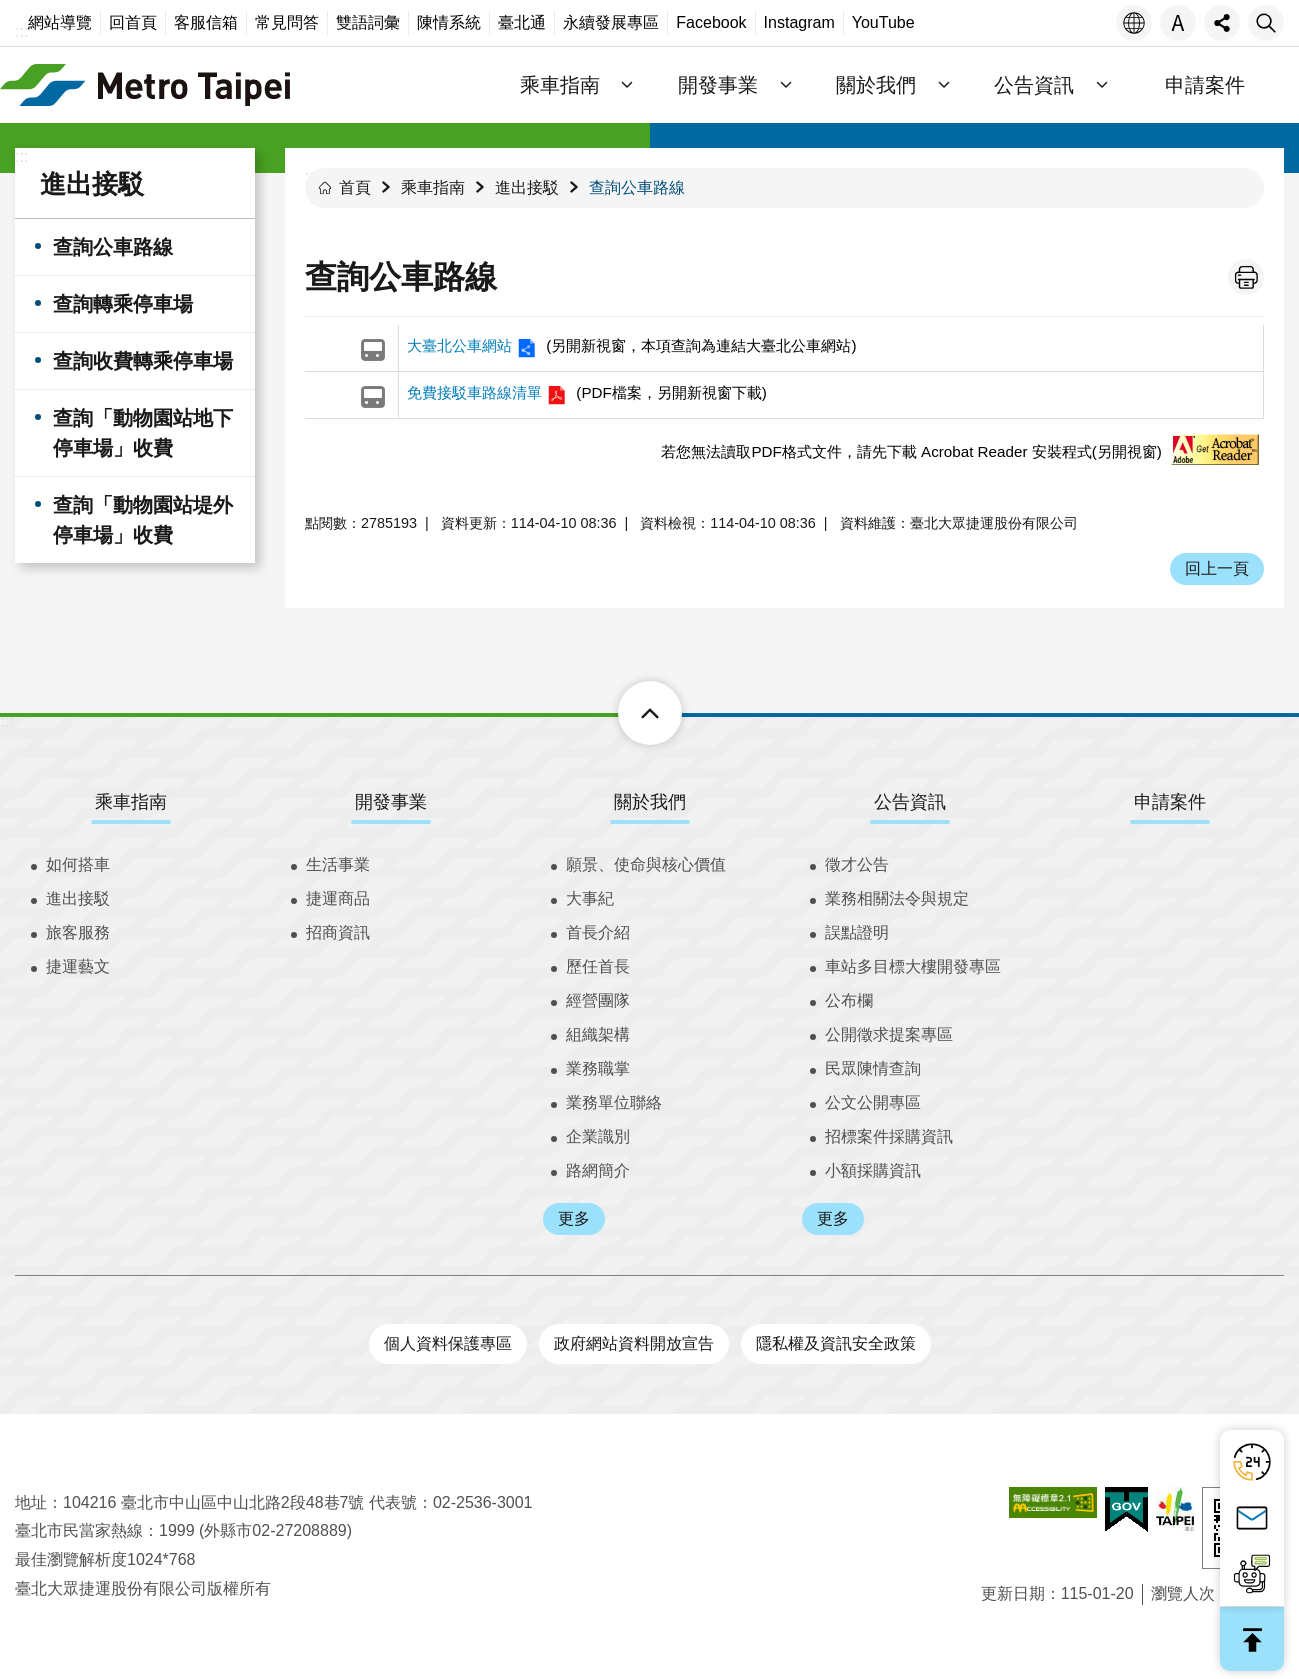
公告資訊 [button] (1034, 85)
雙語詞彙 (368, 22)
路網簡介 (598, 1170)
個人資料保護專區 (448, 1343)
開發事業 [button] (718, 85)
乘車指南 (433, 187)
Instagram (799, 22)
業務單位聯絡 (614, 1102)
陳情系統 (449, 22)
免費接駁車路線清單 (474, 392)
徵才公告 (857, 864)
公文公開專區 (873, 1102)
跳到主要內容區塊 (10, 10)
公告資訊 (910, 802)
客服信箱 (206, 22)
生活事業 (338, 864)
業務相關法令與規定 (897, 898)
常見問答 (287, 22)
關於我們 (650, 802)
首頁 (355, 187)
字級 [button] (1178, 23)
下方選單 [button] (627, 713)
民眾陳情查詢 (873, 1068)
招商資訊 (338, 932)
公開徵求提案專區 (889, 1034)
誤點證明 (857, 932)
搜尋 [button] (1266, 23)
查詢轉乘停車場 (123, 304)
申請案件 (1205, 85)
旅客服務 (78, 932)
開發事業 (391, 802)
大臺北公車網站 (459, 345)
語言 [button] (1134, 23)
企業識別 (598, 1136)
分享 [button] (1222, 23)
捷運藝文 (78, 966)
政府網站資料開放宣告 (634, 1343)
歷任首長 (598, 966)
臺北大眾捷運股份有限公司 (145, 85)
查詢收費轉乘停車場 (143, 361)
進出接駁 (92, 184)
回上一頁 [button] (1217, 568)
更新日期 (1013, 1593)
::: (21, 31)
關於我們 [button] (876, 85)
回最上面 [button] (1252, 1639)
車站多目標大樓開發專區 (913, 966)
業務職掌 (598, 1068)
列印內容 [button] (1246, 277)
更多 (574, 1218)
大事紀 (590, 898)
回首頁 (133, 22)
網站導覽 (60, 22)
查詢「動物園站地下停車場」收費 (143, 433)
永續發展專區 (611, 22)
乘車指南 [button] (560, 85)
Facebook (711, 22)
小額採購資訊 (873, 1170)
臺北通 (522, 22)
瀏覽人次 (1183, 1593)
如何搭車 (78, 864)
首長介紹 (598, 932)
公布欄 (849, 1000)
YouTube (883, 22)
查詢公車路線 (113, 247)
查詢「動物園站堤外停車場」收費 (143, 520)
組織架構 (598, 1034)
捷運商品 (338, 898)
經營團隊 (598, 1000)
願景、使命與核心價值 (646, 864)
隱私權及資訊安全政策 (836, 1343)
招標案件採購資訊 (889, 1136)
